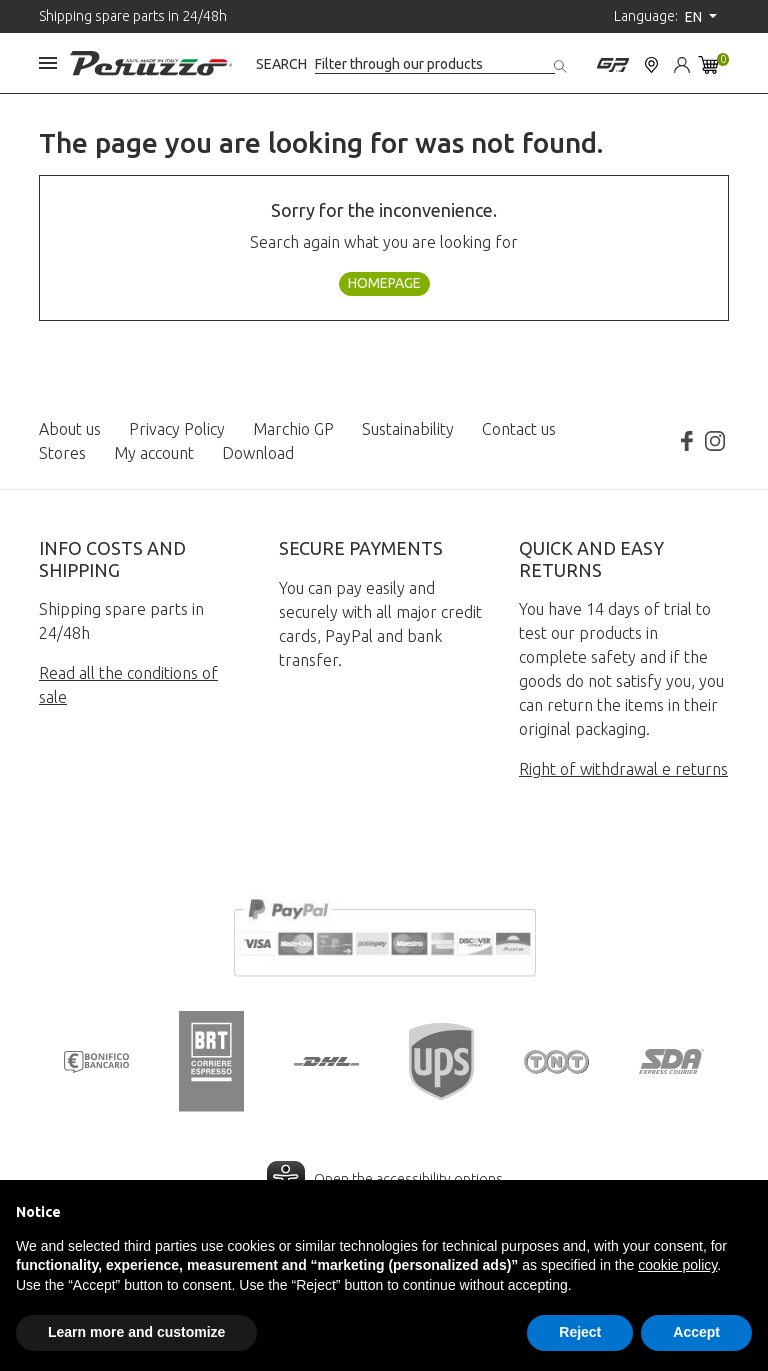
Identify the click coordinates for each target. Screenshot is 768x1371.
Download (258, 453)
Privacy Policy (177, 429)
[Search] (435, 64)
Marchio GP (293, 429)
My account (154, 453)
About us (70, 429)
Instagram (715, 441)
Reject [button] (580, 1332)
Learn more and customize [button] (136, 1332)
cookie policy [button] (677, 1265)
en (695, 17)
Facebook (687, 441)
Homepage (384, 283)
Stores (62, 453)
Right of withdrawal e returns (623, 769)
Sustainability (408, 429)
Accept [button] (696, 1332)
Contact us (519, 429)
